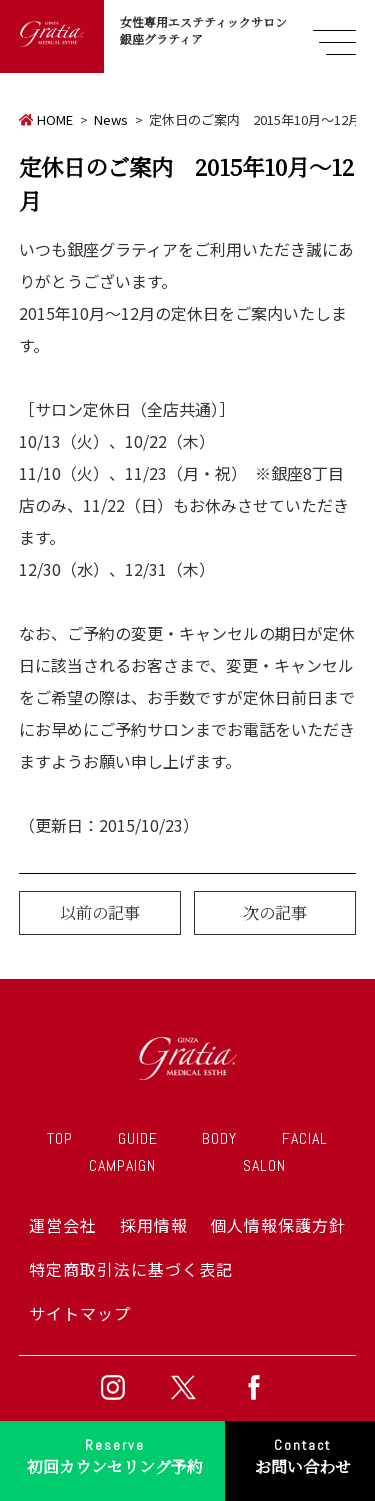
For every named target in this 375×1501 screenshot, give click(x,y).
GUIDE (138, 1138)
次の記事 (275, 912)
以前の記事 (100, 912)
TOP (60, 1138)
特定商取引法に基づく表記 (131, 1269)
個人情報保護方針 (278, 1225)
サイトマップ (80, 1313)
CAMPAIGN (122, 1165)
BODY (219, 1138)
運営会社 (63, 1225)
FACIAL (305, 1138)
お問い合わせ (302, 1454)
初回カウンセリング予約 (115, 1454)
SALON (264, 1165)
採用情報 (154, 1225)
